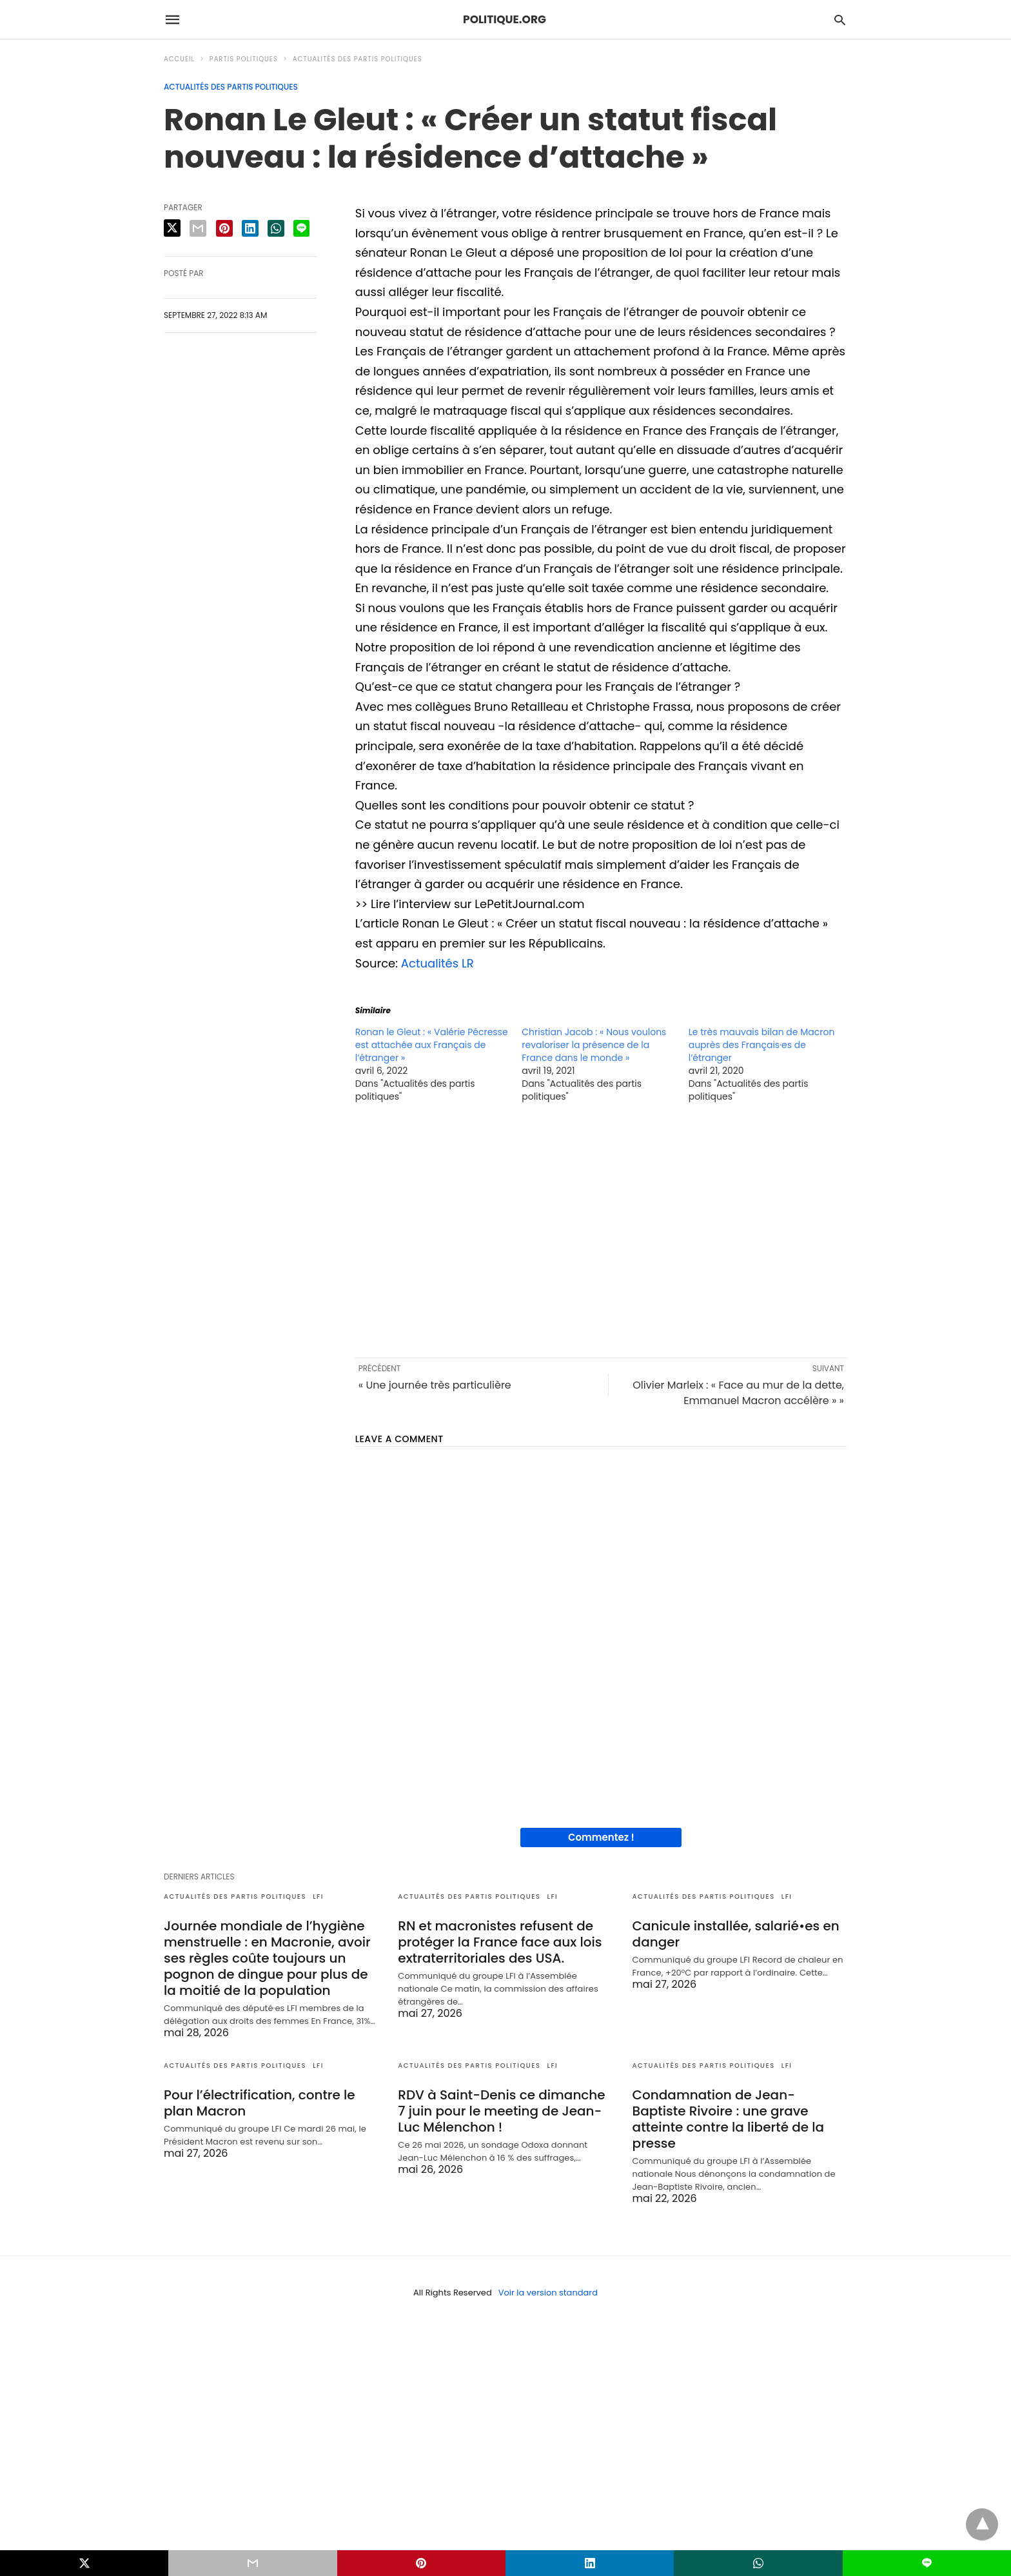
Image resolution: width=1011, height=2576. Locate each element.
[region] (601, 1229)
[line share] (301, 228)
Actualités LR (437, 963)
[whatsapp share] (276, 228)
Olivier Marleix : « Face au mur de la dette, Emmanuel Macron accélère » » (738, 1393)
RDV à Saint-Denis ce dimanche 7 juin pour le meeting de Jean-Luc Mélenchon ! (501, 2111)
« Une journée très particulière (434, 1385)
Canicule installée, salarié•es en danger (736, 1934)
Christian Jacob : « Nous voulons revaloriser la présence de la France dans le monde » (594, 1044)
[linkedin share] (250, 228)
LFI (318, 1896)
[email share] (198, 228)
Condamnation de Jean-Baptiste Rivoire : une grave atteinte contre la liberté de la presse (729, 2119)
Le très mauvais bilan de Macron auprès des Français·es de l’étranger (762, 1044)
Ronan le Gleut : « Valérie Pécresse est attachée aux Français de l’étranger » (431, 1044)
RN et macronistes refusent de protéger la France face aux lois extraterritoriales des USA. (500, 1942)
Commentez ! (601, 1837)
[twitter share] (172, 228)
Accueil (179, 59)
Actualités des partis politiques (357, 59)
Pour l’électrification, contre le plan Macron (259, 2103)
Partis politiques (244, 59)
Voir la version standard (548, 2292)
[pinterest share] (224, 228)
